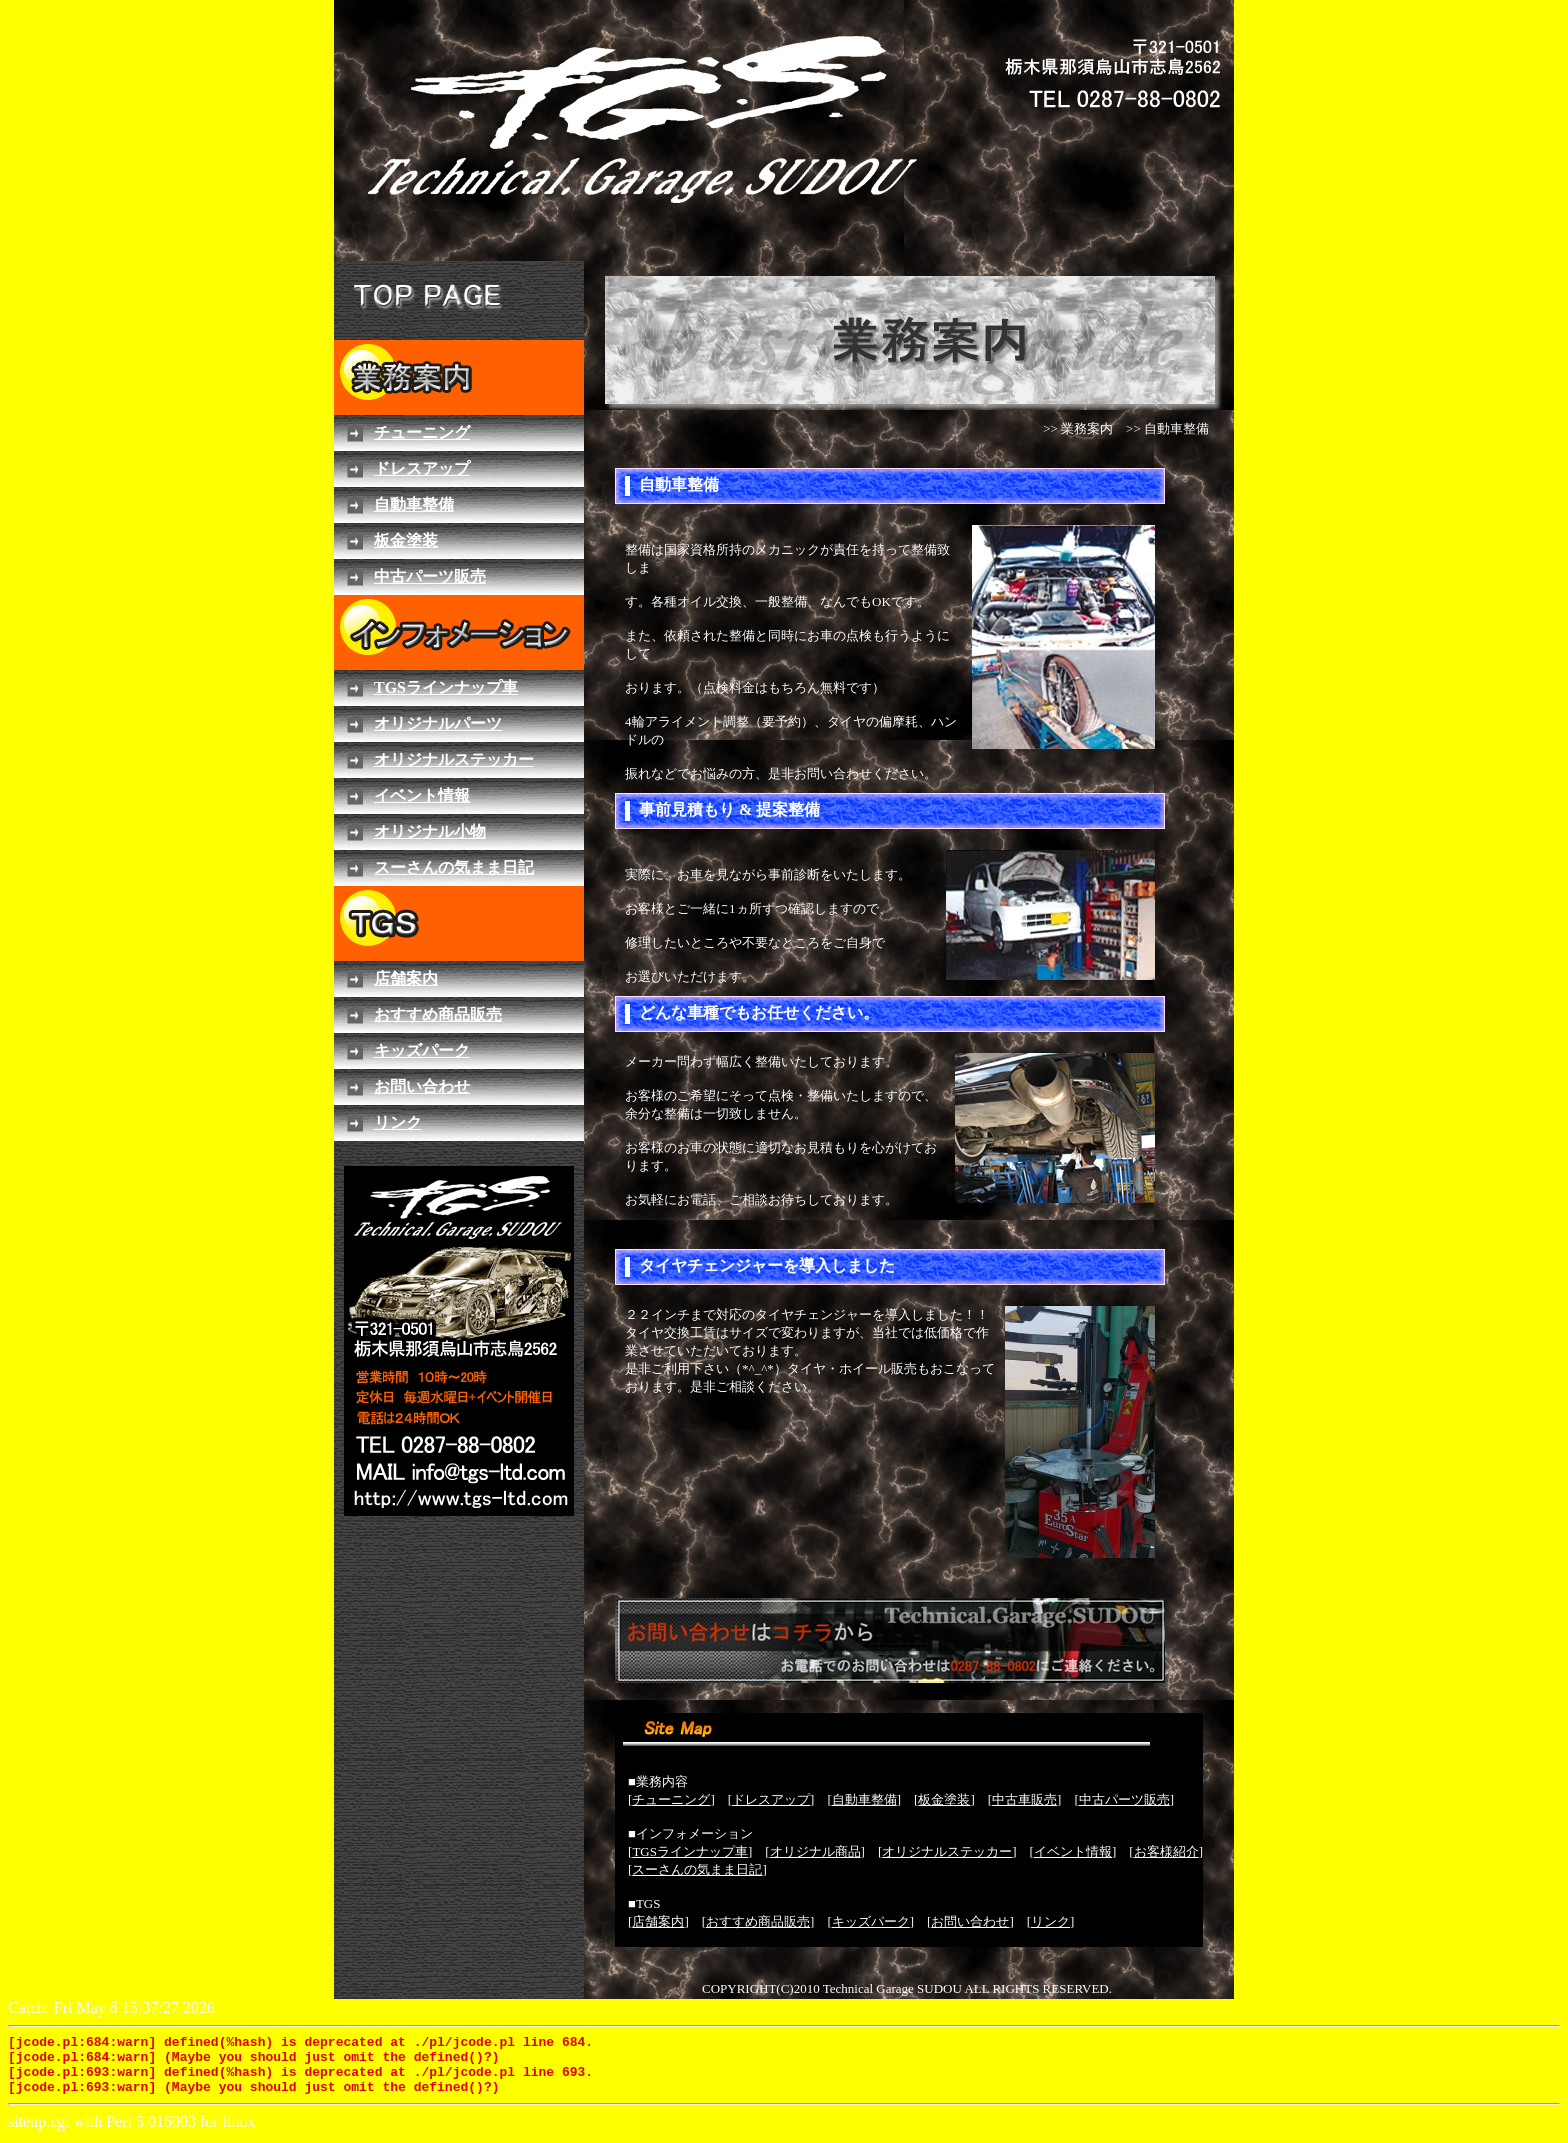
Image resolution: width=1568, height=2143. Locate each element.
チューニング (671, 1799)
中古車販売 (1024, 1799)
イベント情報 (1073, 1851)
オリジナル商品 (815, 1851)
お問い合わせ (970, 1921)
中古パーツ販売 (1124, 1799)
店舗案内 (658, 1921)
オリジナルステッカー (947, 1851)
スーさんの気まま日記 (697, 1869)
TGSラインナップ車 (690, 1851)
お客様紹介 (1166, 1851)
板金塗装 (944, 1799)
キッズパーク (871, 1921)
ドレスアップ (771, 1799)
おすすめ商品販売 (758, 1921)
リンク (1050, 1921)
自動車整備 (864, 1799)
